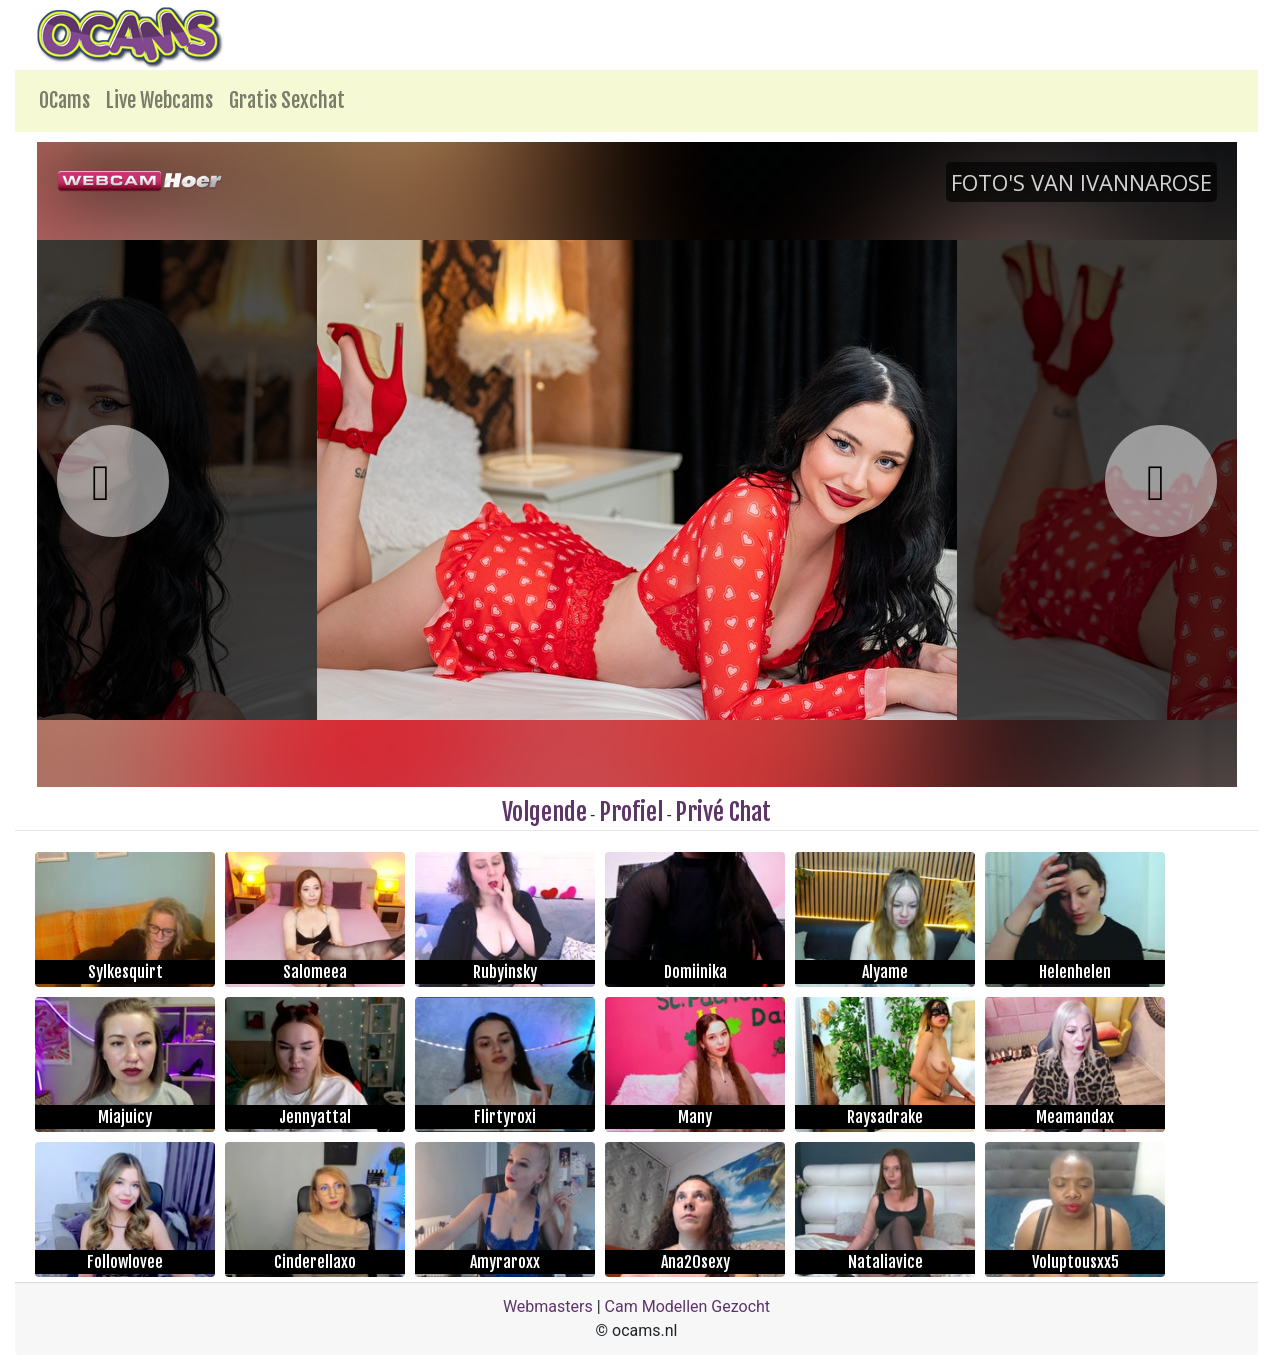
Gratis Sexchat (287, 100)
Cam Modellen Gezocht (688, 1306)
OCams (64, 100)
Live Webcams (159, 100)
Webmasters (548, 1306)
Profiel (631, 812)
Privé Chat (723, 812)
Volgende (544, 812)
